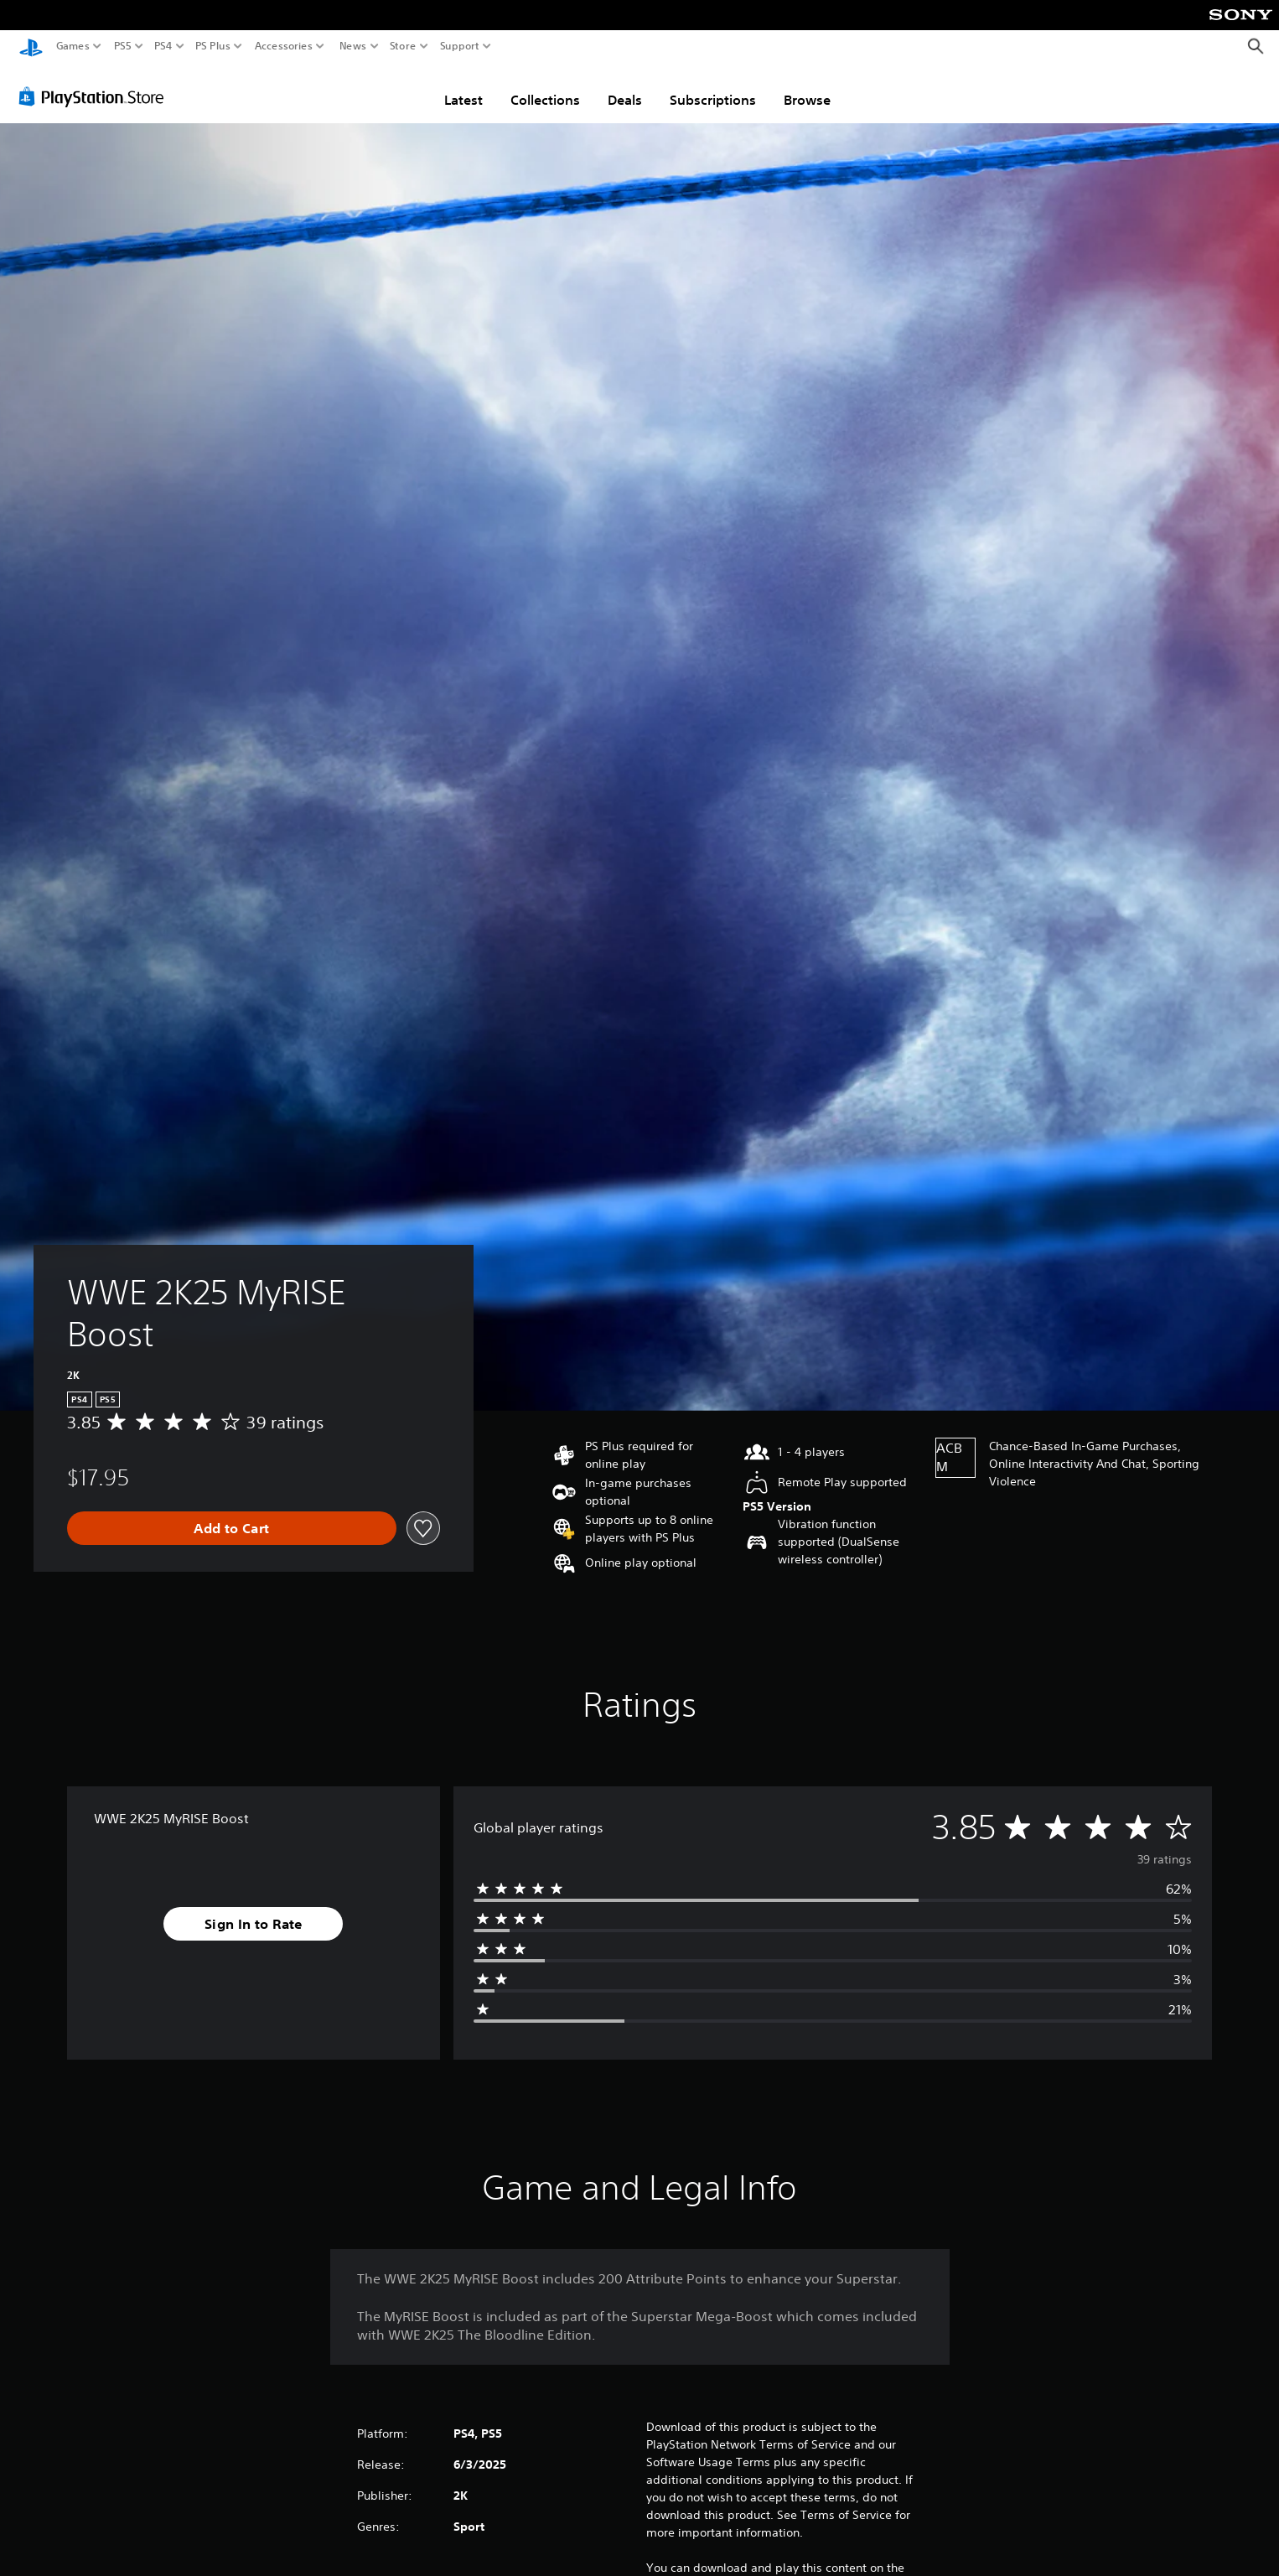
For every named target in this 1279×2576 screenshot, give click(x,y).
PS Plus (212, 46)
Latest (463, 94)
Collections (545, 94)
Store (403, 46)
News (352, 46)
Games (73, 46)
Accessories (284, 46)
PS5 (123, 46)
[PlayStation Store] (96, 91)
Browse (807, 94)
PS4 (163, 46)
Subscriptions (713, 94)
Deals (625, 94)
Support (460, 46)
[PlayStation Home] (31, 46)
